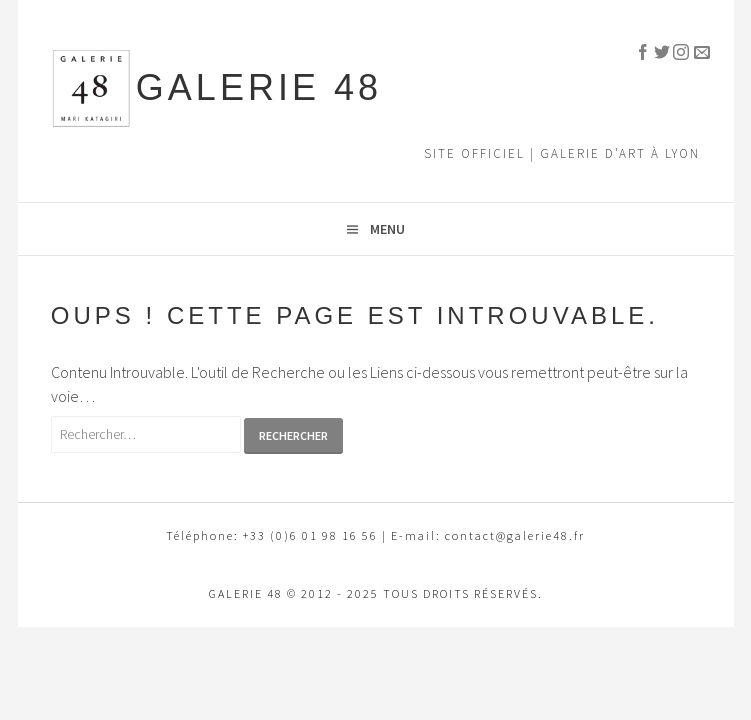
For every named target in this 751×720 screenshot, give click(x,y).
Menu (387, 229)
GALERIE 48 (259, 87)
